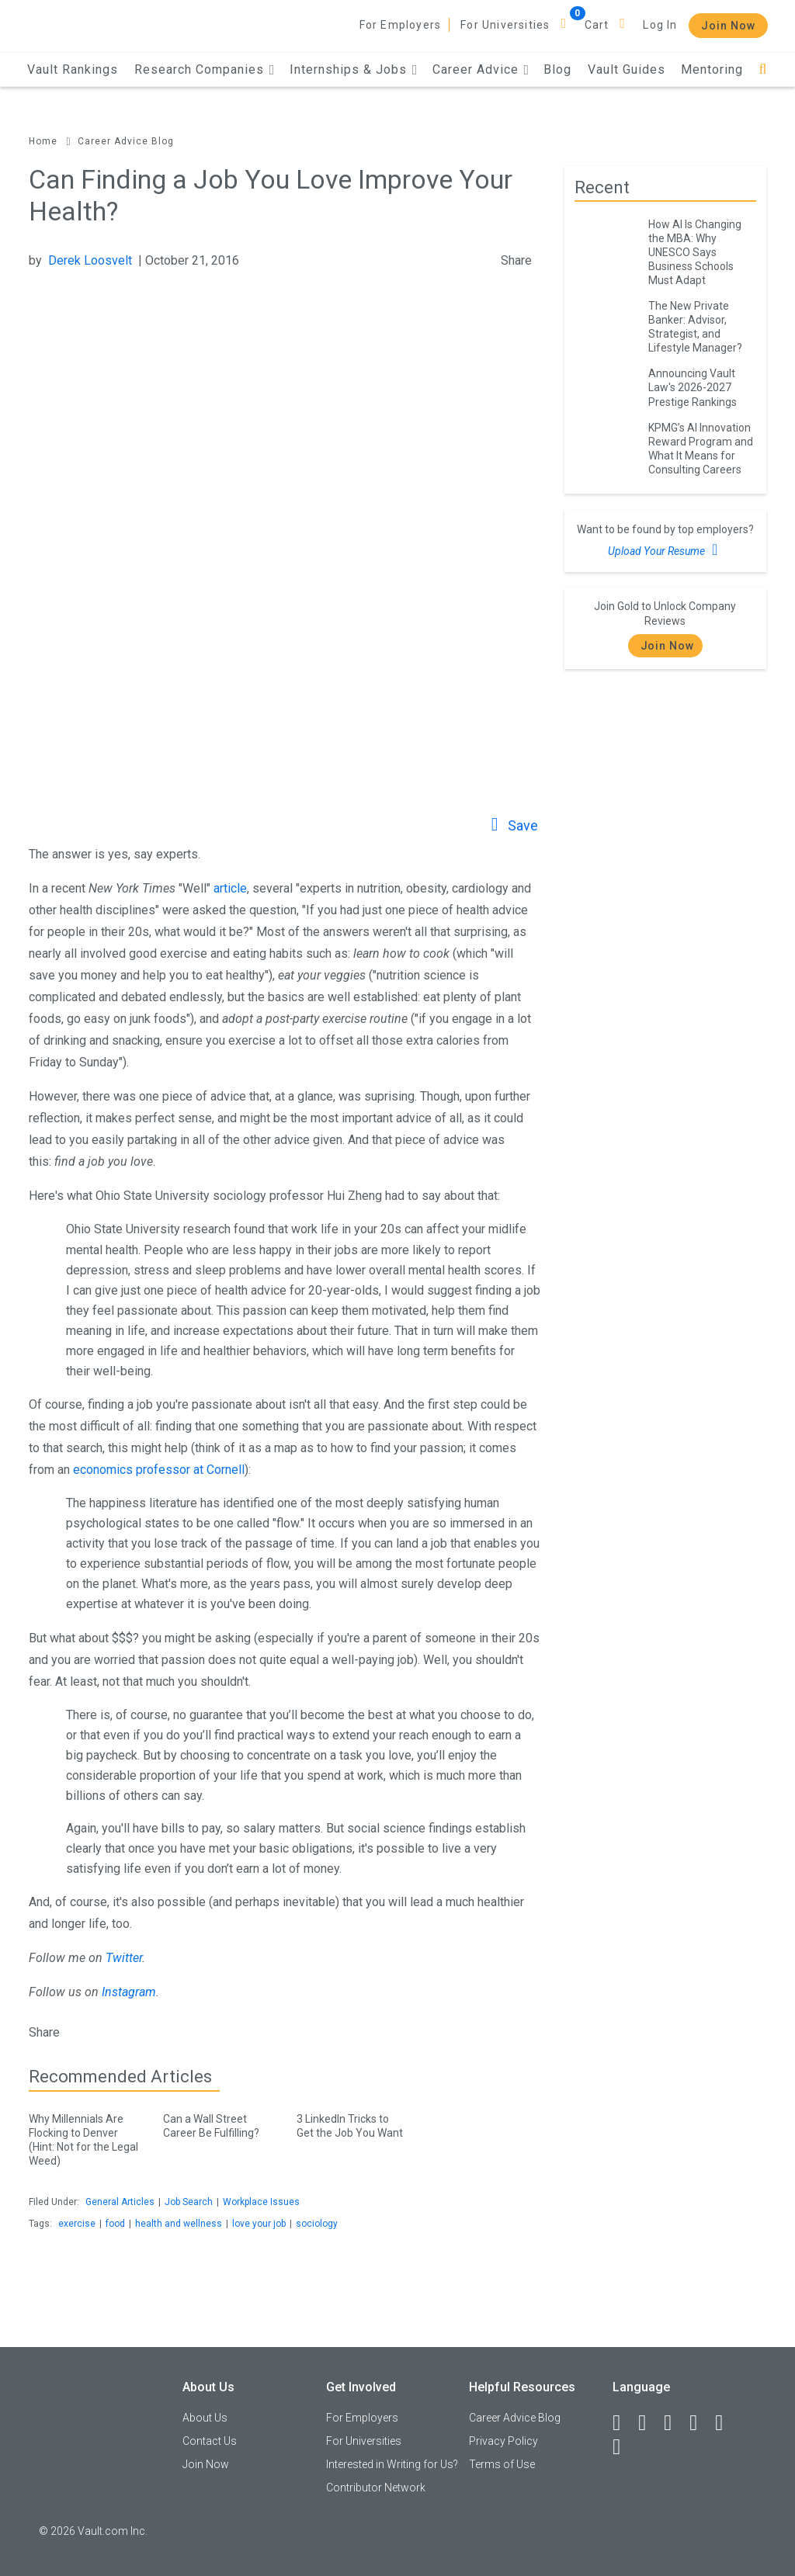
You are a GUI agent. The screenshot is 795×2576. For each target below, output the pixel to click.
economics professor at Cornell (159, 1469)
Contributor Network (375, 2487)
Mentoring (712, 69)
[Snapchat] (623, 2447)
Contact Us (209, 2441)
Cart (597, 25)
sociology (317, 2223)
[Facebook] (623, 2423)
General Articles (119, 2202)
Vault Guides (626, 69)
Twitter (124, 1957)
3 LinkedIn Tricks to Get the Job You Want (352, 2123)
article (230, 888)
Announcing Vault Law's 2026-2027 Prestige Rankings (692, 387)
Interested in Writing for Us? (392, 2464)
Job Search (189, 2202)
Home (43, 141)
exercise (76, 2223)
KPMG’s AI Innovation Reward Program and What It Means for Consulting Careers (700, 448)
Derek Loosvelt (90, 260)
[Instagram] (700, 2423)
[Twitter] (675, 2423)
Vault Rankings (72, 69)
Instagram (129, 1992)
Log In (660, 25)
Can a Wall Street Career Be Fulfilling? (218, 2123)
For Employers (400, 25)
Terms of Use (502, 2464)
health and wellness (178, 2223)
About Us (204, 2417)
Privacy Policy (503, 2441)
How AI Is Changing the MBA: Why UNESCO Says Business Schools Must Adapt (694, 252)
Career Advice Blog (126, 141)
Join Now (728, 25)
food (115, 2223)
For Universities (505, 25)
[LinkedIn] (649, 2423)
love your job (259, 2223)
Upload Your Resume (665, 549)
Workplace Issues (261, 2202)
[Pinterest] (726, 2423)
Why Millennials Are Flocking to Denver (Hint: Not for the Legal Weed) (84, 2137)
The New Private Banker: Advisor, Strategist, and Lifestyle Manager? (695, 327)
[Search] (763, 69)
